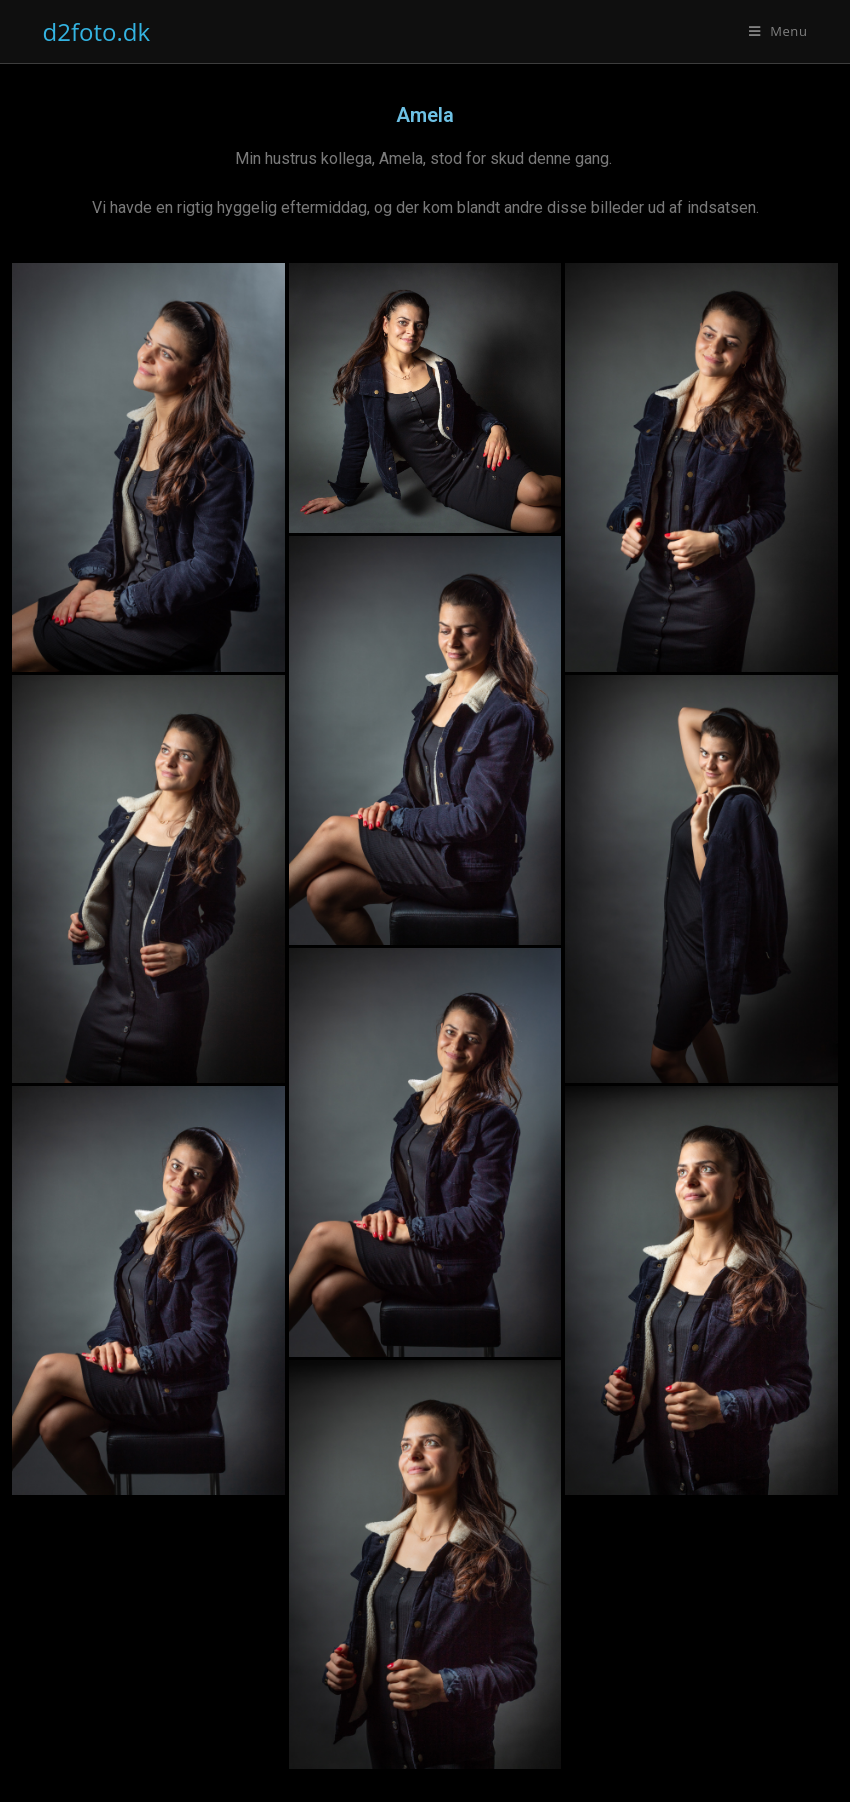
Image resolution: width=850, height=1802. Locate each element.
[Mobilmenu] (778, 31)
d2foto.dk (97, 31)
